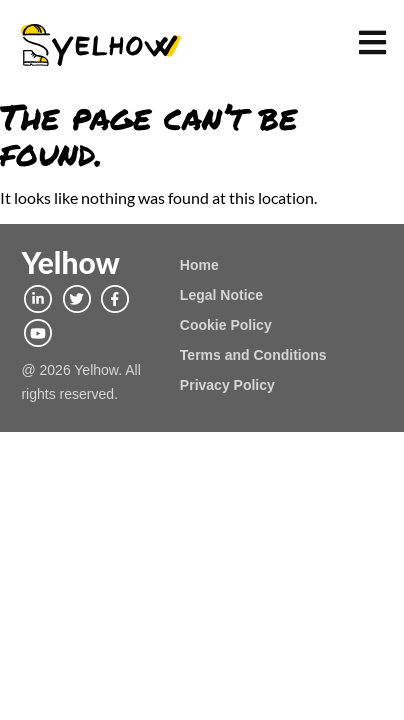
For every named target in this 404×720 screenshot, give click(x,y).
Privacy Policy (227, 385)
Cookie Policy (226, 325)
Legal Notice (221, 295)
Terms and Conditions (253, 355)
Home (199, 265)
